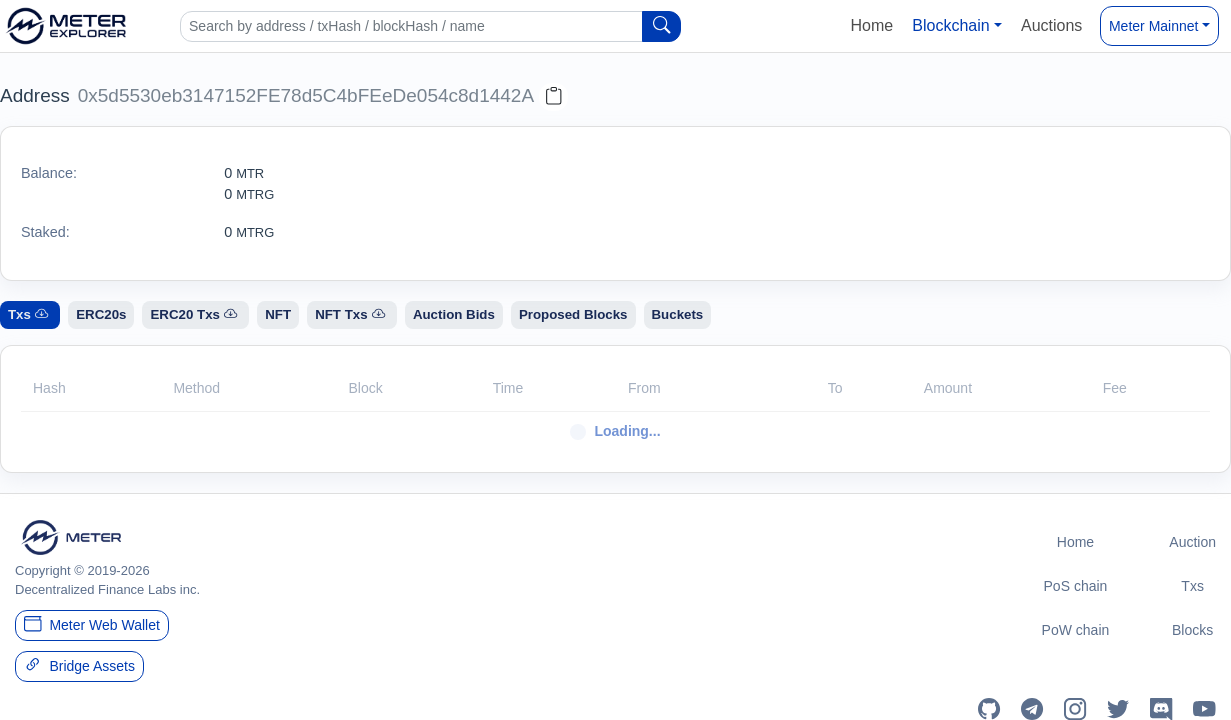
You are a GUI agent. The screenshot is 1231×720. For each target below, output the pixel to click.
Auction (1192, 542)
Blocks (1192, 630)
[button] (957, 26)
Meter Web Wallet (92, 624)
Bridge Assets (79, 665)
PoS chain (1076, 586)
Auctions (1051, 25)
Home (871, 25)
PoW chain (1076, 630)
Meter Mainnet (1153, 26)
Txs (1192, 586)
